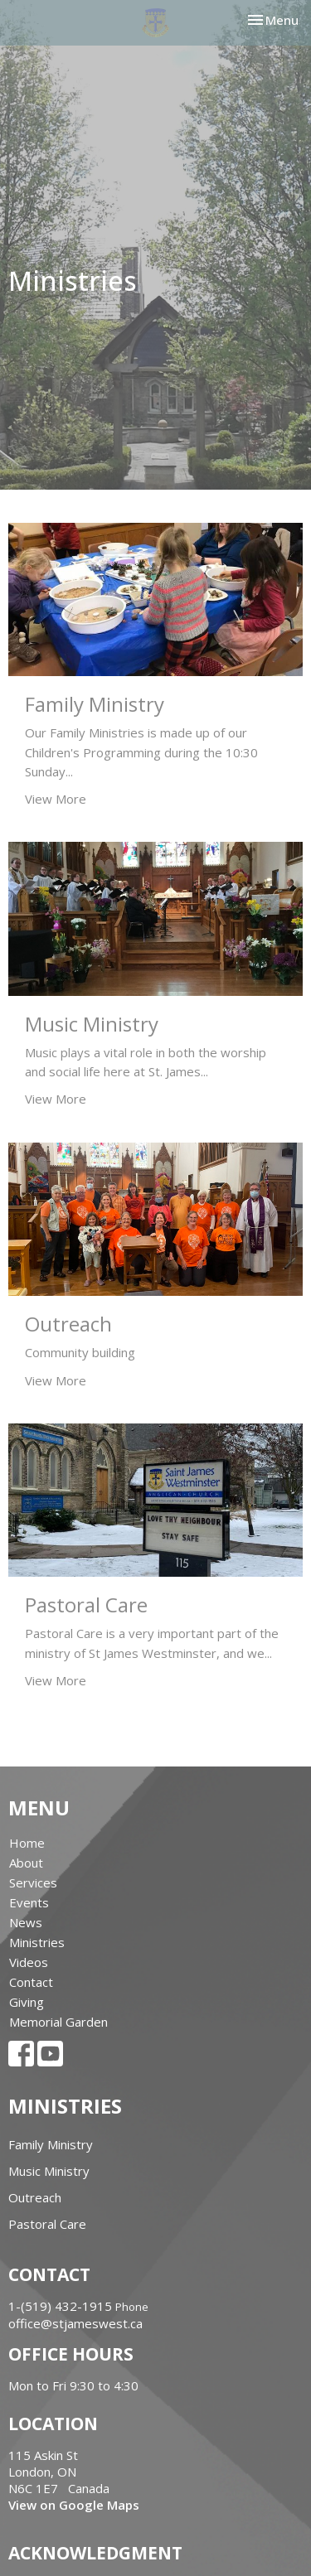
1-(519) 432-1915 (60, 2306)
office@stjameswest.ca (75, 2323)
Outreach (34, 2197)
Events (29, 1902)
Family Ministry (50, 2144)
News (25, 1922)
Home (27, 1842)
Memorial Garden (58, 2021)
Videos (28, 1962)
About (26, 1862)
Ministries (37, 1942)
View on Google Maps (73, 2504)
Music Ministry (49, 2171)
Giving (26, 2002)
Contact (31, 1982)
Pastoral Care (47, 2224)
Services (33, 1882)
